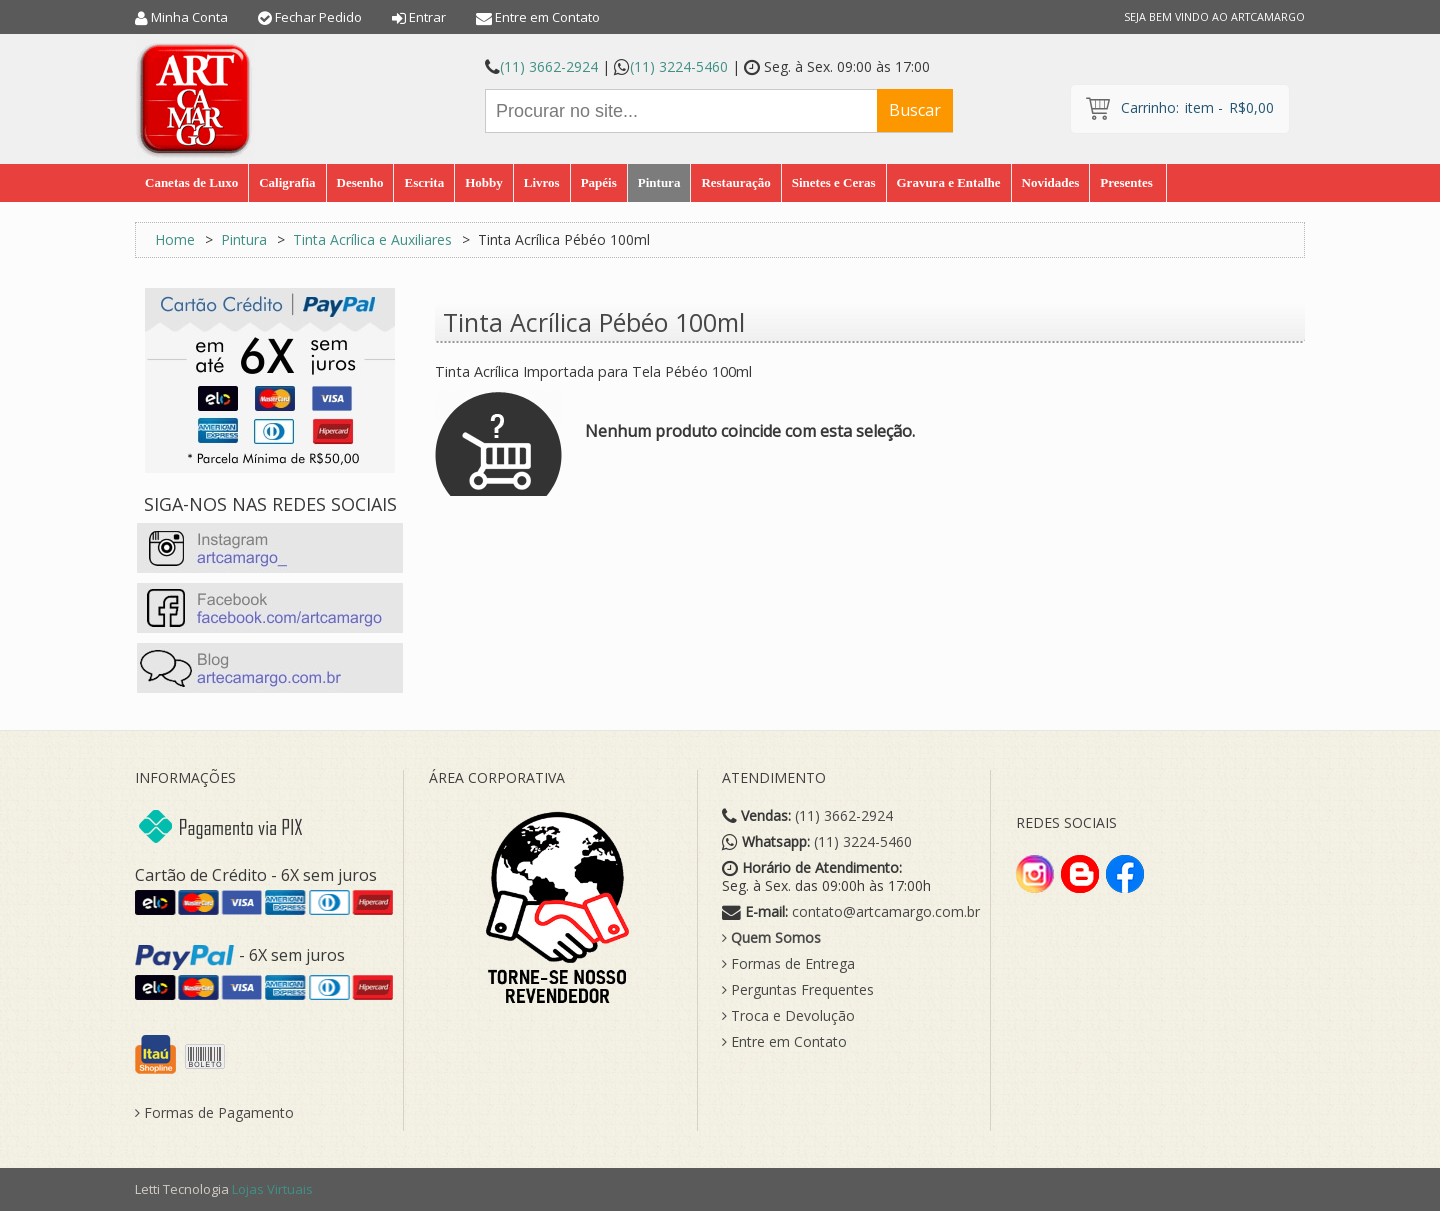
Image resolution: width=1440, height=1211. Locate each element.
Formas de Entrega (788, 964)
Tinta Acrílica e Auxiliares (372, 239)
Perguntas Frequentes (798, 990)
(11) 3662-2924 (549, 66)
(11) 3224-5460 (679, 66)
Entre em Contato (547, 17)
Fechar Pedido (318, 17)
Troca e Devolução (788, 1016)
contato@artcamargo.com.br (886, 912)
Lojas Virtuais (272, 1189)
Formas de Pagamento (214, 1113)
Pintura (244, 239)
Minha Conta (189, 17)
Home (175, 239)
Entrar (427, 17)
